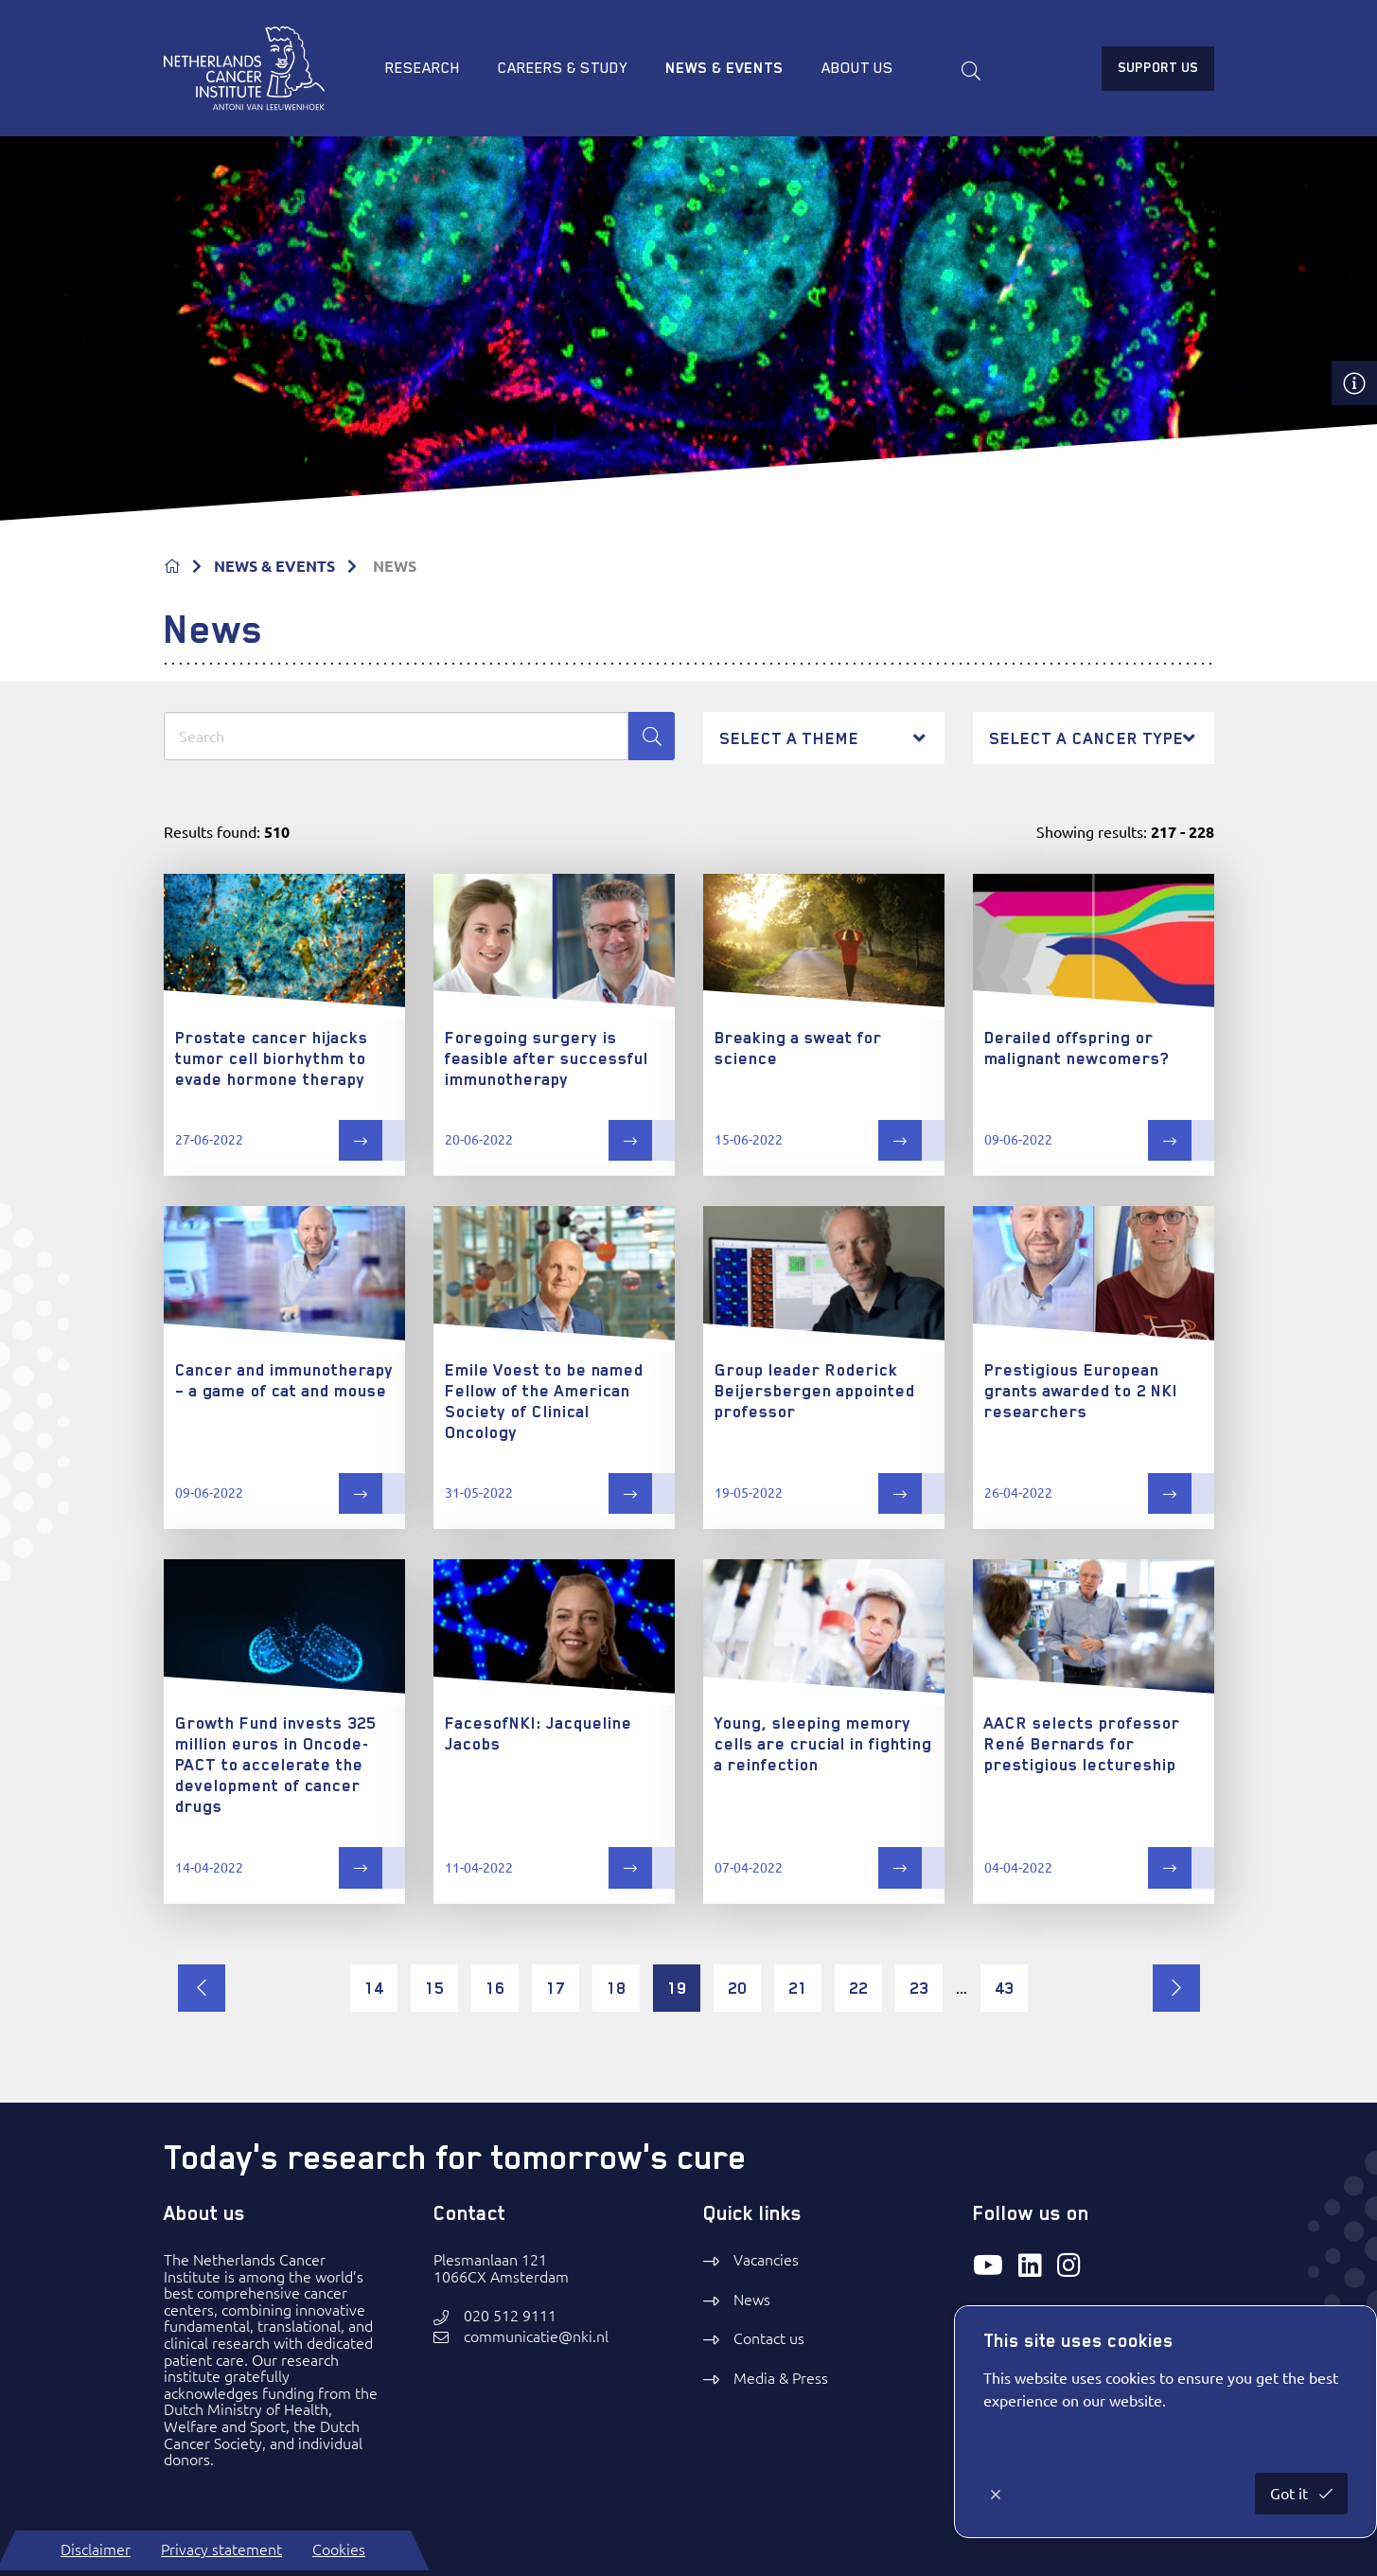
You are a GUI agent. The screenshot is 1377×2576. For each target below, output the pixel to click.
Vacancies (766, 2259)
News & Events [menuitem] (724, 68)
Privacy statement (221, 2549)
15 (434, 1988)
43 (1004, 1988)
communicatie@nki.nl (536, 2337)
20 (737, 1988)
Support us (1158, 67)
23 (918, 1988)
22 (858, 1988)
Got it (1291, 2493)
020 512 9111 (510, 2316)
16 (494, 1988)
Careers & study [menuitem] (562, 68)
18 (616, 1988)
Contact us (768, 2338)
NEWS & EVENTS (274, 566)
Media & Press (780, 2378)
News (751, 2299)
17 (555, 1988)
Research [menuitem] (422, 68)
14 (373, 1988)
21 (797, 1988)
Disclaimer (96, 2549)
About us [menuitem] (857, 68)
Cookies (338, 2549)
